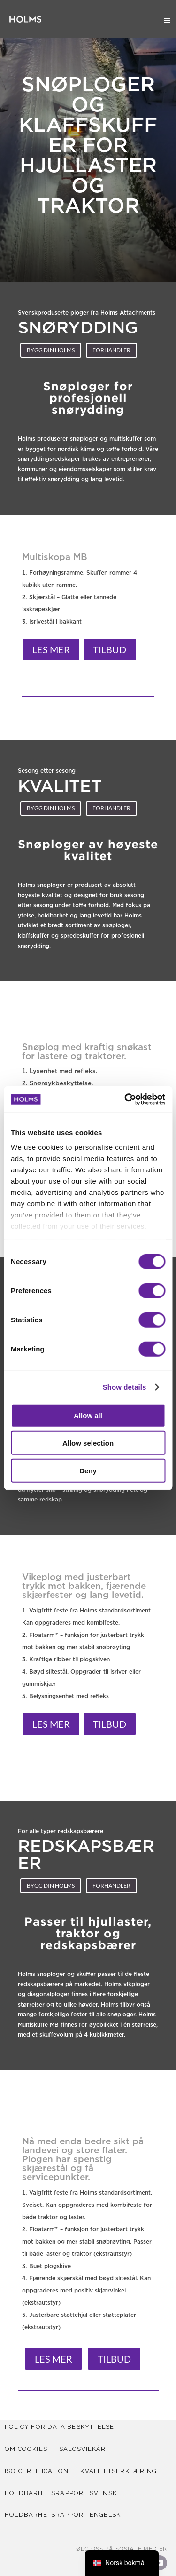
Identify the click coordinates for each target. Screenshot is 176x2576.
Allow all (88, 1415)
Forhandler (111, 350)
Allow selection (88, 1443)
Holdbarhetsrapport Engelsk (63, 2514)
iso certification (37, 2470)
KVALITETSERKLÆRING (118, 2470)
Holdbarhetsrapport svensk (61, 2493)
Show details (124, 1387)
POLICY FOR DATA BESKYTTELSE (59, 2426)
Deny (88, 1470)
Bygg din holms (51, 350)
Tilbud (109, 649)
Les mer (51, 649)
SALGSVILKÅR (82, 2448)
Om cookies (26, 2448)
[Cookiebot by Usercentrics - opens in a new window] (125, 1099)
